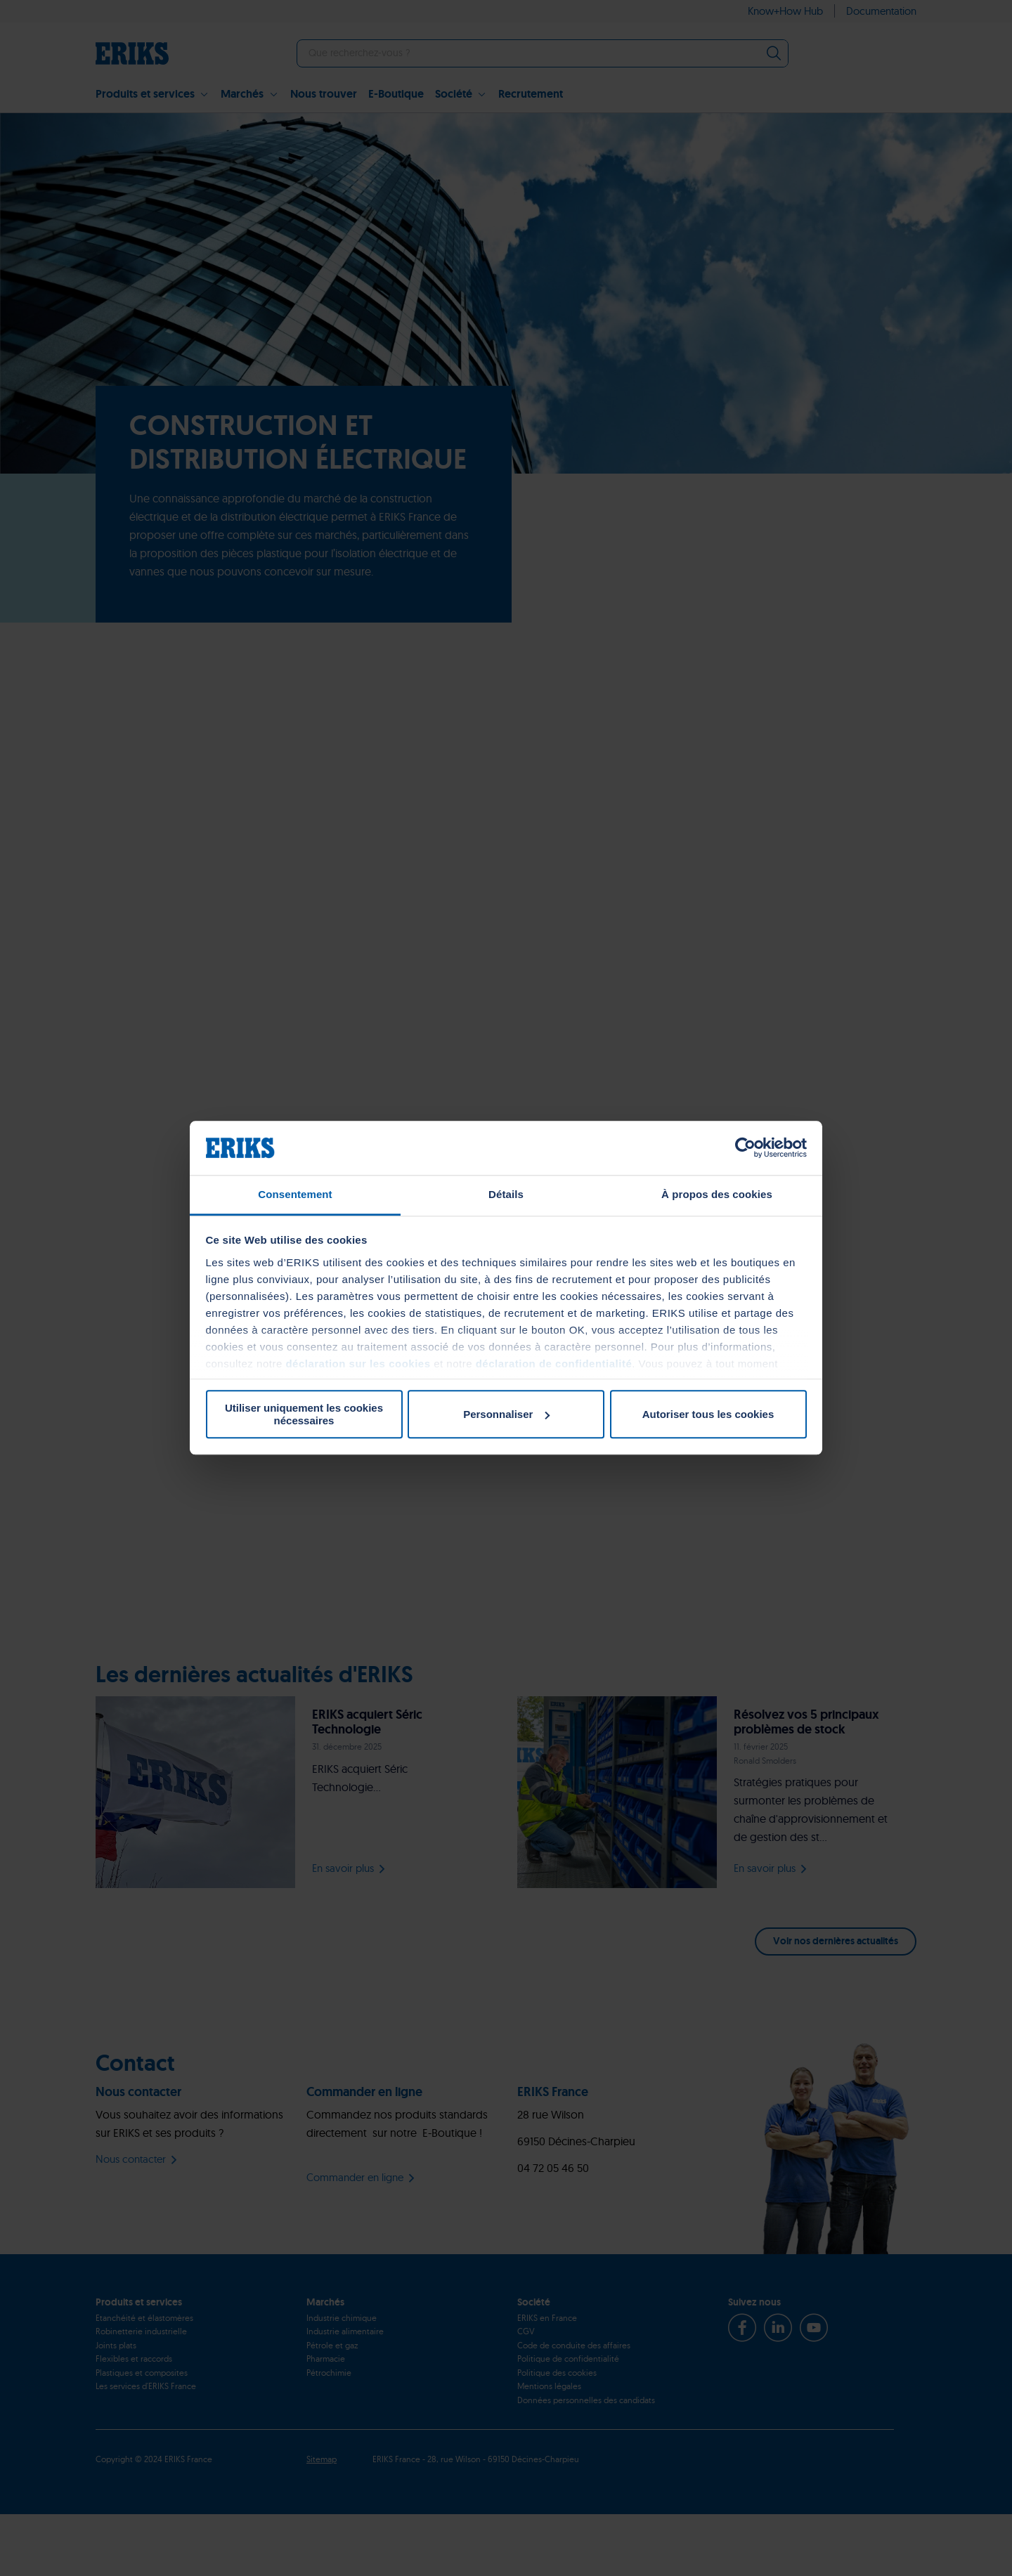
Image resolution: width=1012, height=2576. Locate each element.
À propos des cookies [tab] (716, 1194)
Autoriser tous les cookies (708, 1414)
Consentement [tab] (295, 1194)
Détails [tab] (506, 1194)
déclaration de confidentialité (554, 1364)
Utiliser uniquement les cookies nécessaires (304, 1414)
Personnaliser (506, 1414)
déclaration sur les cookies (357, 1364)
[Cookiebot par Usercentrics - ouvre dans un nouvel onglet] (745, 1148)
